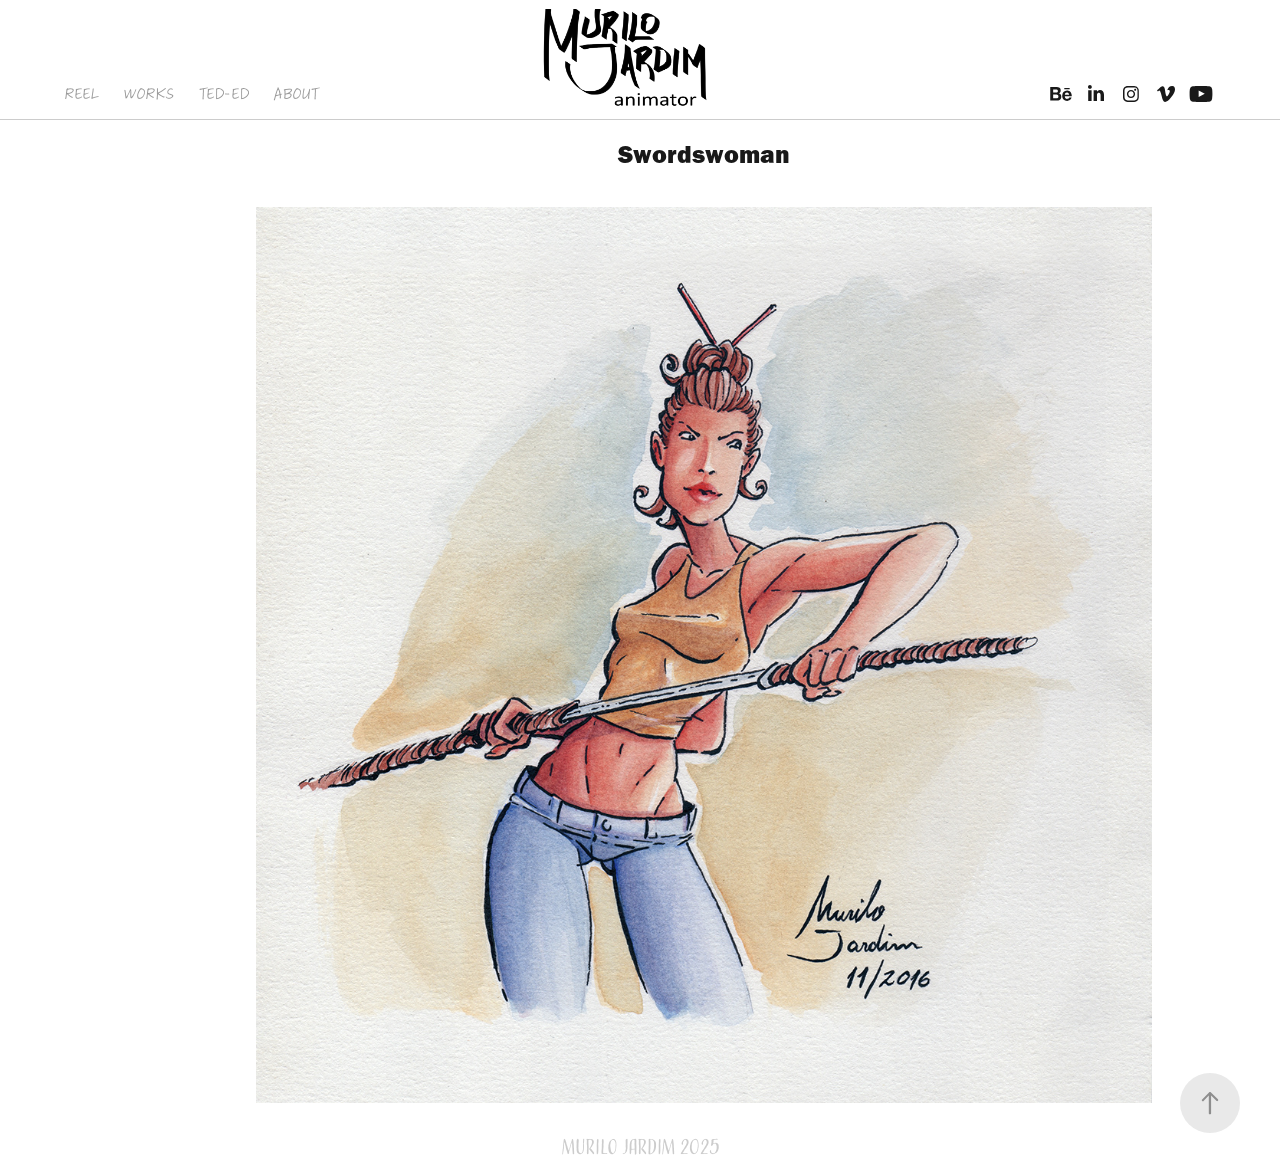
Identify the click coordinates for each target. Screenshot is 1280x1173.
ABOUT (295, 94)
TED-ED (224, 94)
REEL (81, 94)
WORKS (148, 94)
